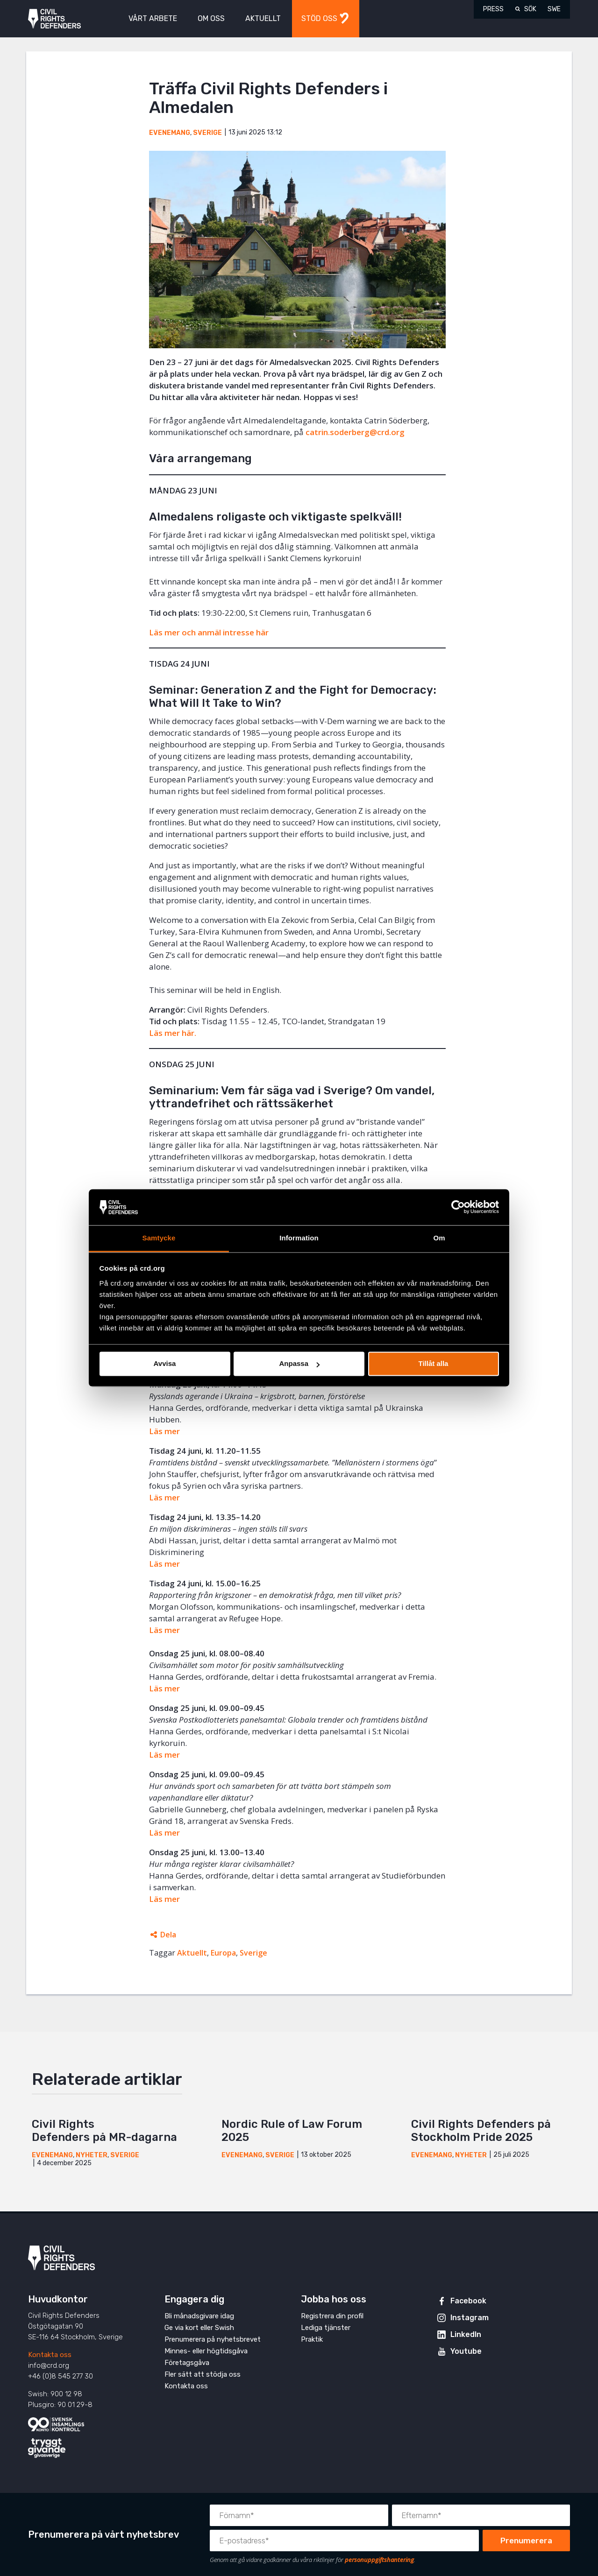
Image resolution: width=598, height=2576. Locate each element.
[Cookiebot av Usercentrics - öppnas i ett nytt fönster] (458, 1207)
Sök (530, 9)
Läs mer (164, 1497)
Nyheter (91, 2155)
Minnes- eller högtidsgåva (206, 2351)
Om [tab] (439, 1238)
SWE (554, 9)
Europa (223, 1953)
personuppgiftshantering (379, 2559)
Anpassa (299, 1364)
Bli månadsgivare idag (199, 2316)
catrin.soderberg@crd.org (355, 432)
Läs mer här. (172, 1033)
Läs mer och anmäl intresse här (209, 632)
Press (493, 9)
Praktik (312, 2339)
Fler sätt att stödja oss (202, 2374)
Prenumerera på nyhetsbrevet (212, 2339)
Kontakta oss (49, 2355)
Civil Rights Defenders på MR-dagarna (106, 2131)
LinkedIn (465, 2334)
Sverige (207, 133)
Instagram (469, 2317)
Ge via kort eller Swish (199, 2327)
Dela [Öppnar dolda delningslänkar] (168, 1934)
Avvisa (165, 1364)
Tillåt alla (433, 1364)
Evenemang (169, 133)
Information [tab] (299, 1238)
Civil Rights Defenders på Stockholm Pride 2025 (481, 2131)
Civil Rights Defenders (54, 19)
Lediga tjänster (325, 2327)
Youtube (466, 2351)
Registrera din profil (332, 2316)
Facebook (468, 2300)
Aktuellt (192, 1953)
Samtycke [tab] (159, 1238)
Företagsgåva (186, 2362)
